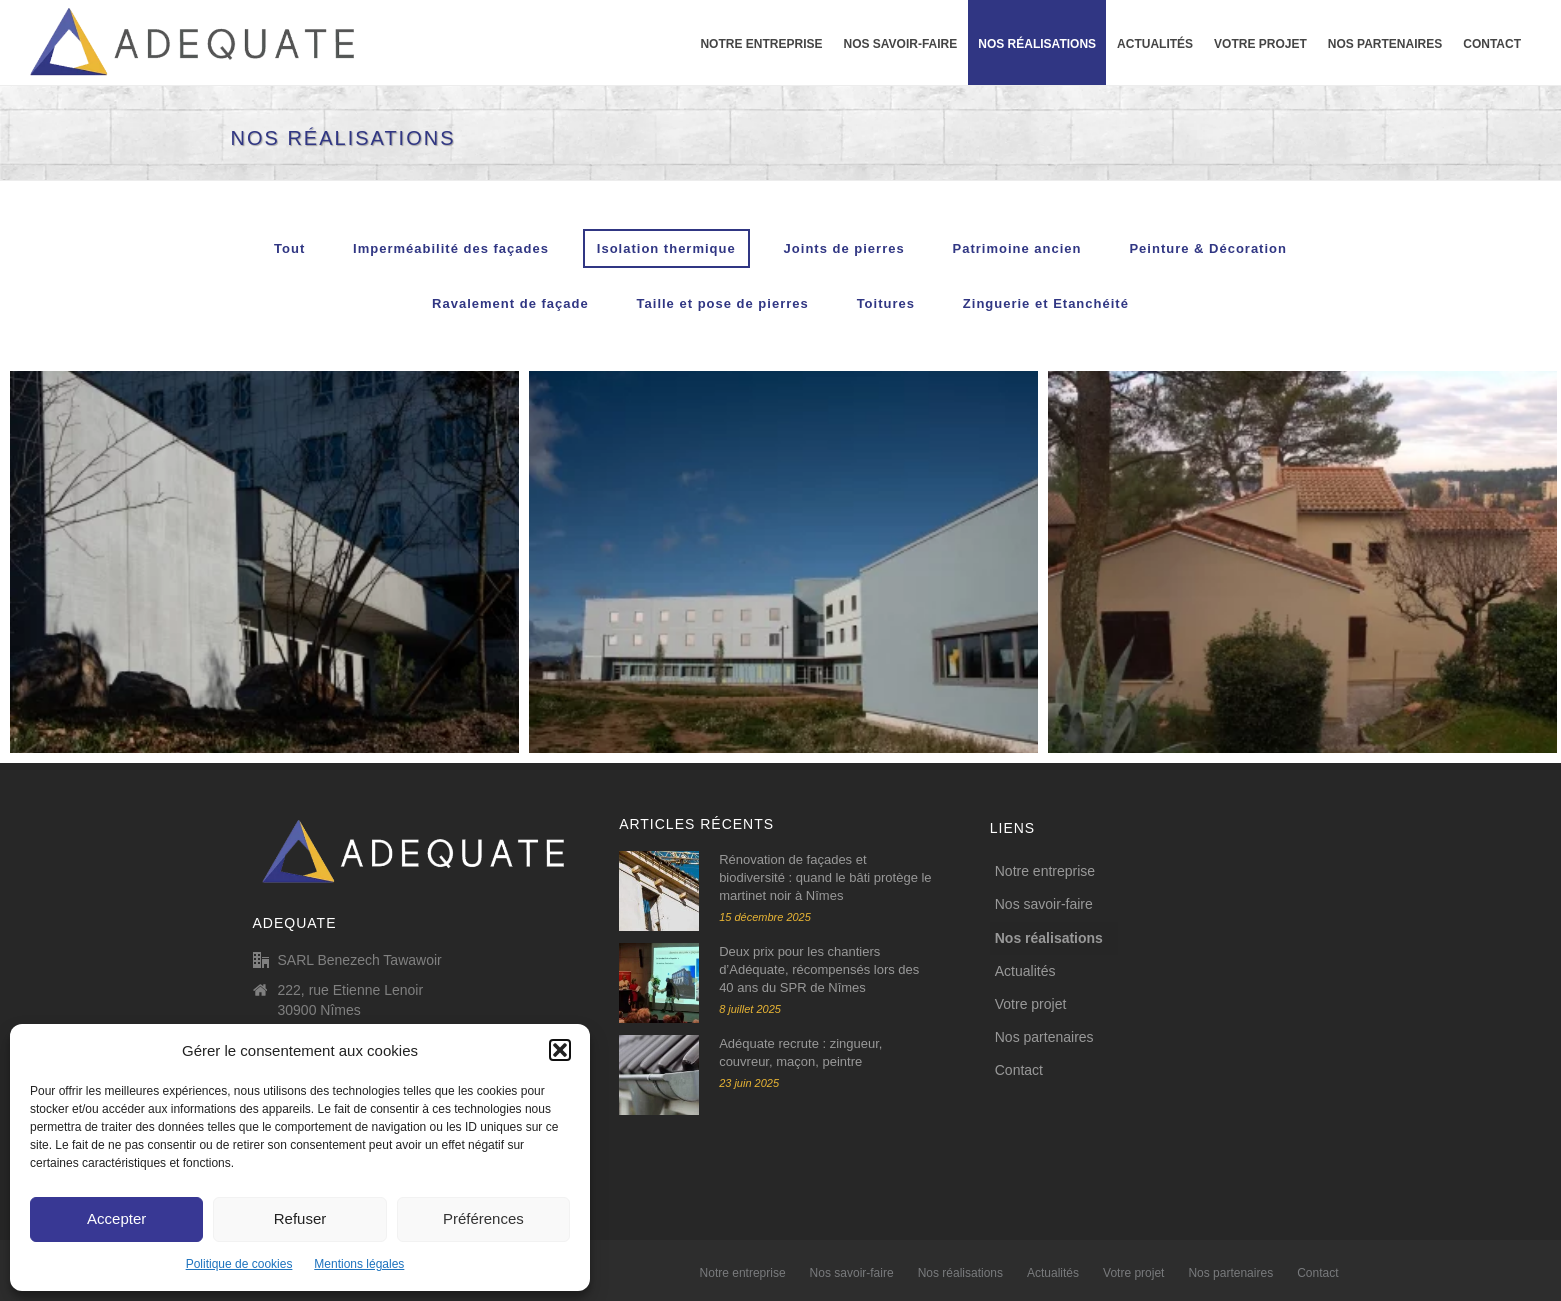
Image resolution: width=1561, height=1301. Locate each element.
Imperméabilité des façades (451, 248)
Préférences (483, 1218)
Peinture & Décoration (1208, 248)
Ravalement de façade (510, 303)
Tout (289, 248)
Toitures (886, 303)
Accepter (116, 1218)
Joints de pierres (844, 248)
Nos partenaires (1385, 44)
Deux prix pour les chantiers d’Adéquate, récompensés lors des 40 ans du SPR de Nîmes (819, 969)
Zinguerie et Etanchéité (1046, 303)
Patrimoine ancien (1017, 248)
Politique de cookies (239, 1264)
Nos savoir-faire (900, 44)
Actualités (1155, 44)
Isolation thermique (666, 248)
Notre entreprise (761, 44)
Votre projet (1260, 44)
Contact (1492, 44)
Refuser (300, 1218)
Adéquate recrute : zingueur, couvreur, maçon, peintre (800, 1052)
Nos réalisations (1037, 44)
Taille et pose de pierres (723, 303)
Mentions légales (359, 1264)
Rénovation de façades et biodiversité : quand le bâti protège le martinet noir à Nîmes (825, 877)
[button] (560, 1050)
